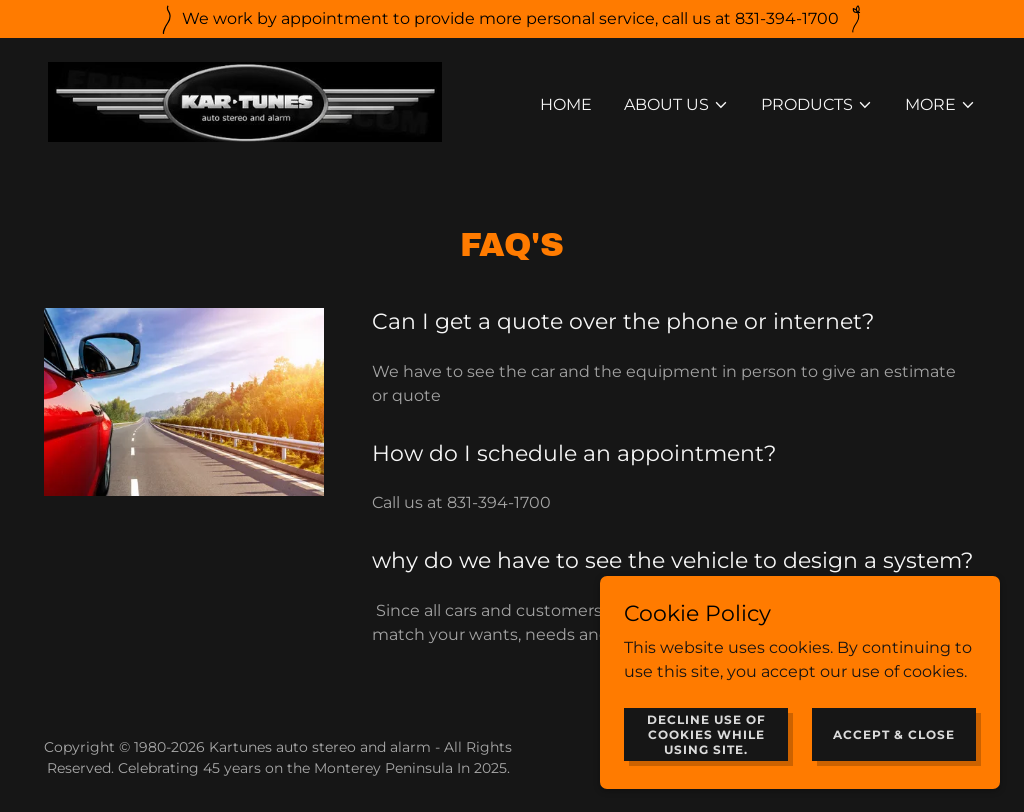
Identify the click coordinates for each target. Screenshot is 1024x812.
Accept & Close (894, 747)
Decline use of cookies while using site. (706, 747)
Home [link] (566, 104)
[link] (245, 100)
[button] (676, 105)
